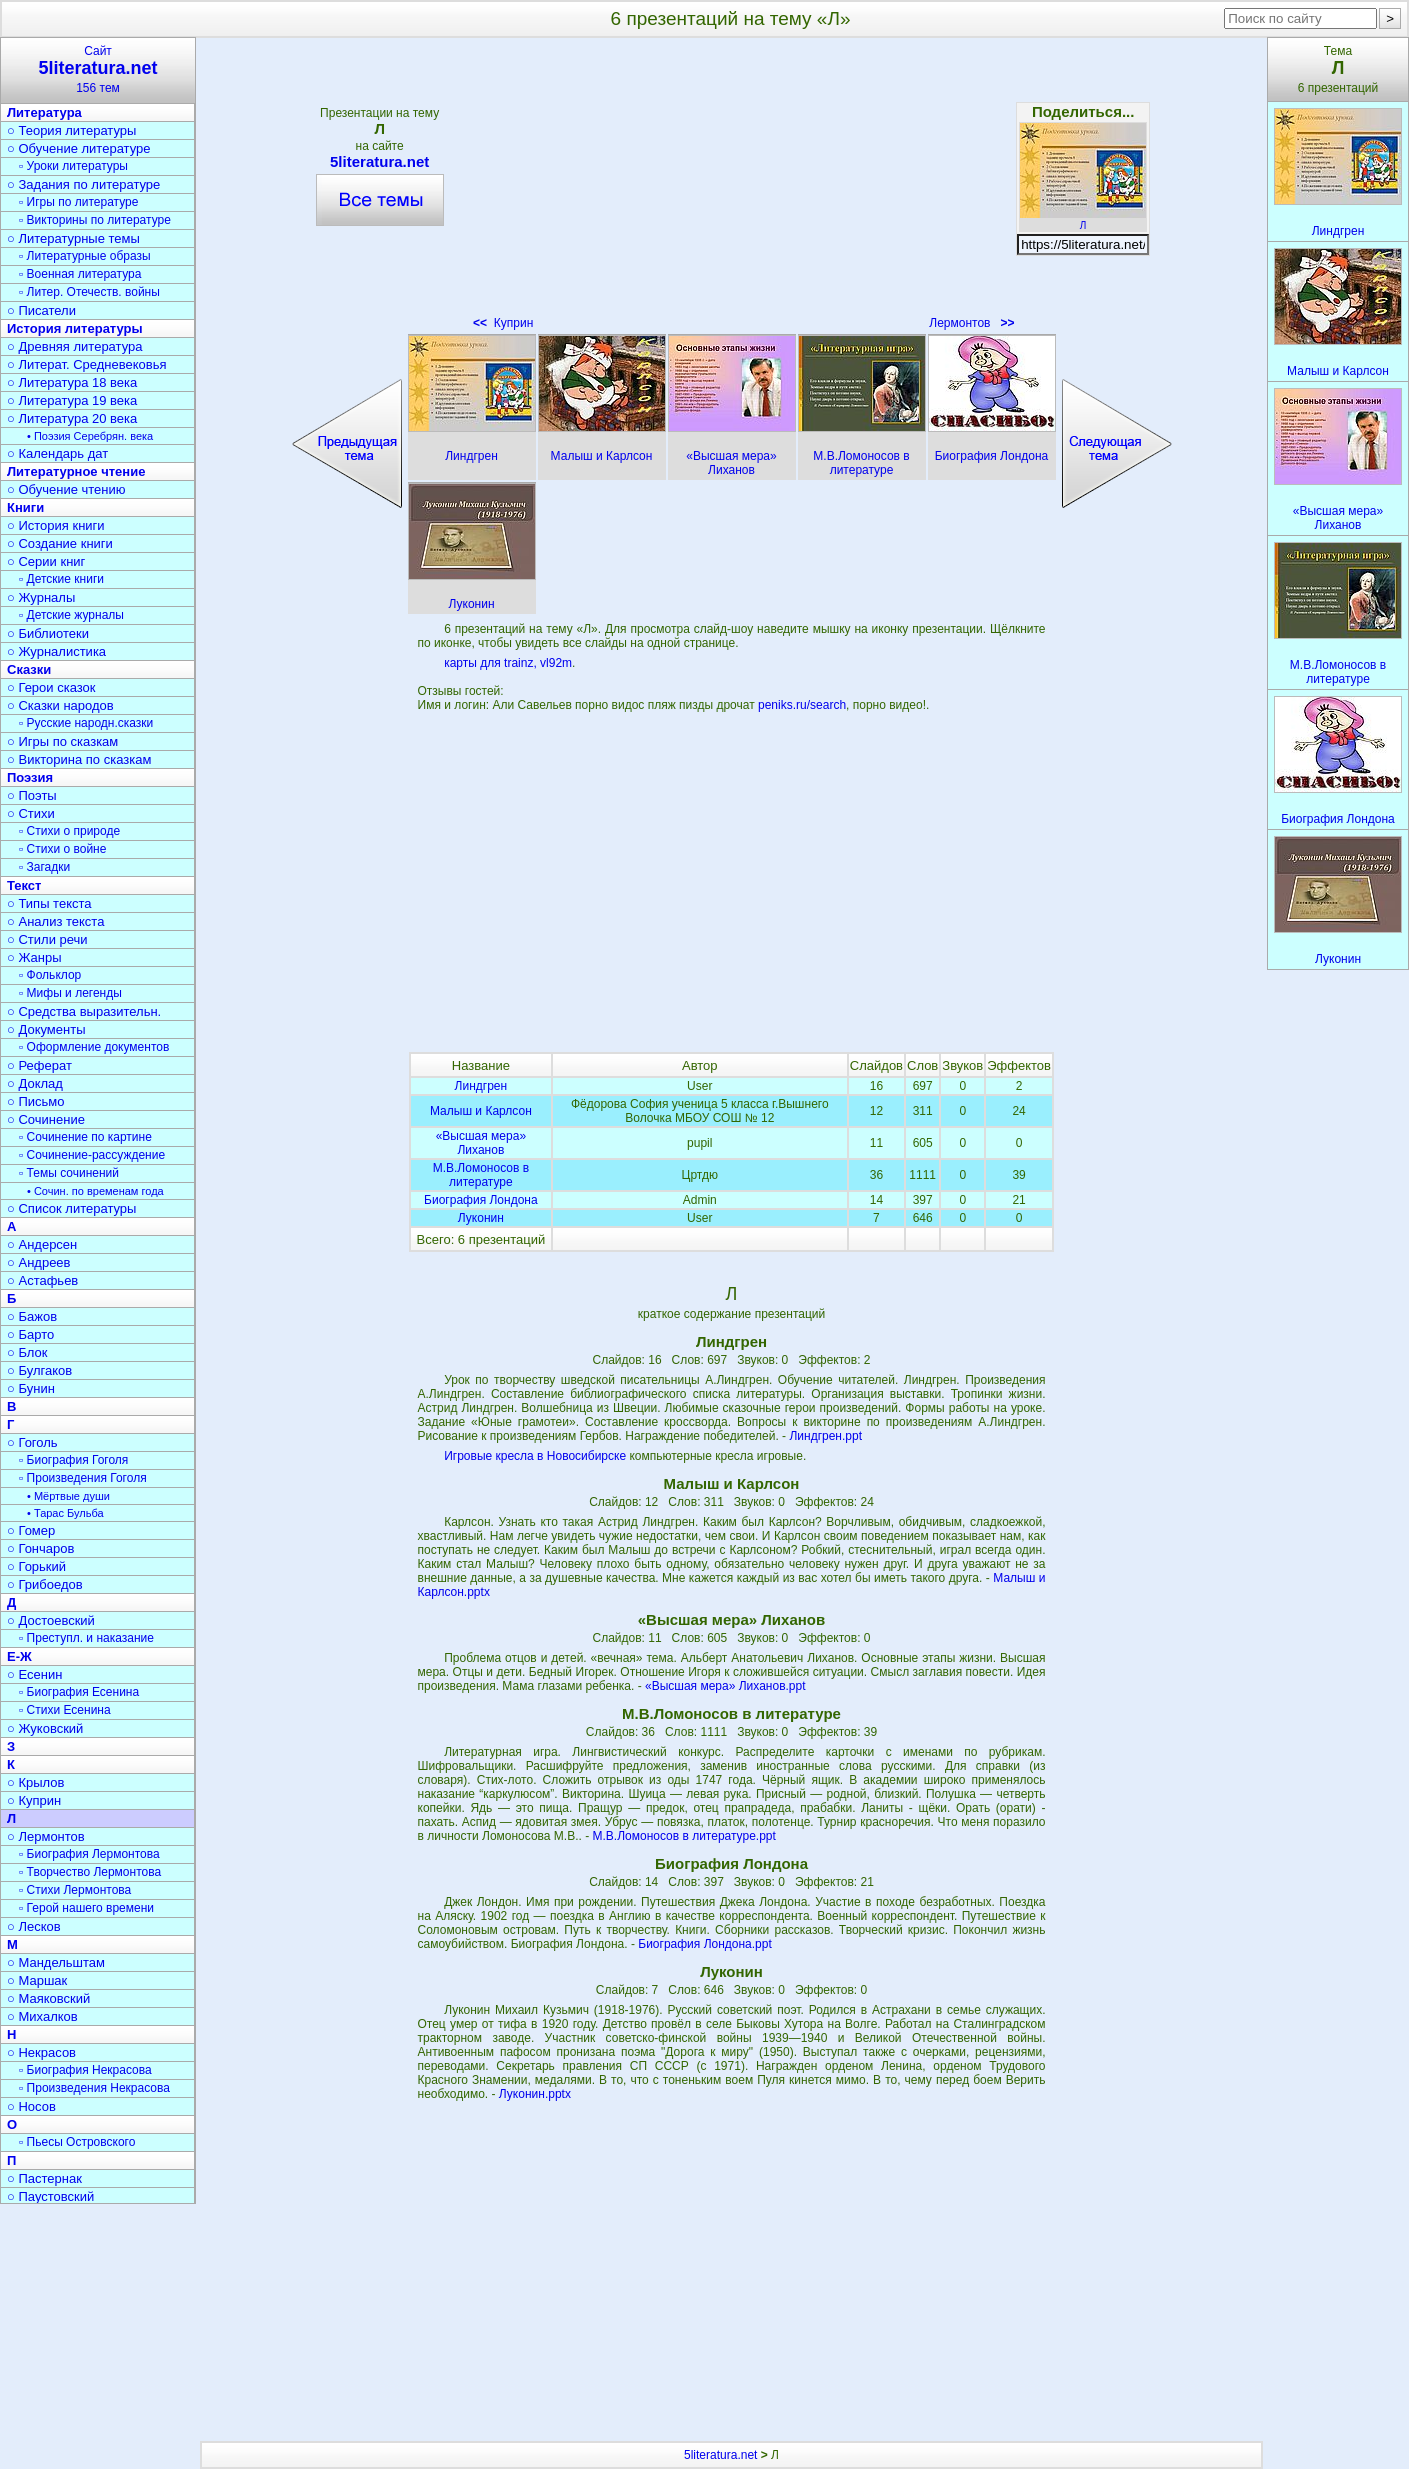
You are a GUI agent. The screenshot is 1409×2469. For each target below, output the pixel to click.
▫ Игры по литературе (78, 202)
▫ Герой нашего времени (86, 1908)
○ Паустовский (50, 2196)
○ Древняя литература (74, 346)
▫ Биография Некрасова (85, 2070)
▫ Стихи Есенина (65, 1710)
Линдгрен (481, 1086)
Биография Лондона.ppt (705, 1944)
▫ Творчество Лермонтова (90, 1872)
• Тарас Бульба (65, 1513)
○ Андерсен (42, 1244)
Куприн (503, 323)
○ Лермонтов (46, 1836)
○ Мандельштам (56, 1962)
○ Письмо (36, 1101)
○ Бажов (32, 1316)
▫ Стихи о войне (62, 849)
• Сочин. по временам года (95, 1191)
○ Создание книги (60, 543)
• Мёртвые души (68, 1496)
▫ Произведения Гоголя (83, 1478)
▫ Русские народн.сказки (86, 723)
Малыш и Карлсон (481, 1111)
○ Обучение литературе (79, 148)
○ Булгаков (39, 1370)
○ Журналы (41, 597)
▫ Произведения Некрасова (94, 2088)
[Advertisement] (731, 190)
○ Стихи (31, 813)
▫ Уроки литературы (73, 166)
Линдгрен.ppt (825, 1436)
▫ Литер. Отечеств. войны (89, 292)
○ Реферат (39, 1065)
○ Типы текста (49, 903)
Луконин (481, 1218)
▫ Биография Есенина (79, 1692)
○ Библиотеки (48, 633)
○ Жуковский (45, 1728)
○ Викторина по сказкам (79, 759)
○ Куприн (34, 1800)
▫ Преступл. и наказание (86, 1638)
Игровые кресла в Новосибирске (535, 1456)
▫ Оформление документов (94, 1047)
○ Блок (27, 1352)
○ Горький (36, 1566)
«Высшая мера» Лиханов (481, 1143)
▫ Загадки (44, 867)
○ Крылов (35, 1782)
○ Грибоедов (45, 1584)
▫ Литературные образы (85, 256)
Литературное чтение (76, 471)
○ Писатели (41, 310)
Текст (24, 885)
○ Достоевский (51, 1620)
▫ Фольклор (50, 975)
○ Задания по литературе (83, 184)
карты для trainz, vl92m (508, 663)
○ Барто (30, 1334)
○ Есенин (34, 1674)
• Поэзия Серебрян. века (90, 436)
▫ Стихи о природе (69, 831)
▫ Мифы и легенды (70, 993)
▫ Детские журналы (71, 615)
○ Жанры (34, 957)
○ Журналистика (56, 651)
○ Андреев (39, 1262)
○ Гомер (31, 1530)
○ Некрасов (41, 2052)
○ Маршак (37, 1980)
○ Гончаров (40, 1548)
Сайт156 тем (98, 69)
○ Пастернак (44, 2178)
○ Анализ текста (55, 921)
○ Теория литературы (71, 130)
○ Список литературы (71, 1208)
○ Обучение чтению (66, 489)
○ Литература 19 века (72, 400)
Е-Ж (19, 1656)
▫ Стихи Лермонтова (75, 1890)
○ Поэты (32, 795)
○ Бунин (31, 1388)
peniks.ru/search (802, 705)
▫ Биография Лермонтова (89, 1854)
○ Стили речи (47, 939)
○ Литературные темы (73, 238)
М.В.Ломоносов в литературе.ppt (684, 1836)
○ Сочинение (46, 1119)
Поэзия (30, 777)
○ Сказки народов (60, 705)
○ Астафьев (42, 1280)
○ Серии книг (46, 561)
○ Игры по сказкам (62, 741)
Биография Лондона (481, 1200)
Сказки (29, 669)
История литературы (75, 328)
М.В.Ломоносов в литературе (481, 1175)
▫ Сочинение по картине (85, 1137)
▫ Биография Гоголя (73, 1460)
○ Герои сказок (51, 687)
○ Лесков (34, 1926)
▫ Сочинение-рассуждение (92, 1155)
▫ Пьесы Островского (77, 2142)
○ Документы (46, 1029)
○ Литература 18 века (72, 382)
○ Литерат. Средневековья (87, 364)
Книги (25, 507)
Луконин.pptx (535, 2094)
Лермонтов (971, 323)
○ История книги (56, 525)
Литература (44, 112)
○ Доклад (35, 1083)
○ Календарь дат (57, 453)
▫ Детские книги (61, 579)
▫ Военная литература (80, 274)
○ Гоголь (32, 1442)
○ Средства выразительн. (84, 1011)
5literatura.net (380, 161)
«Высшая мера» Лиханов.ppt (725, 1686)
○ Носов (31, 2106)
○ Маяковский (48, 1998)
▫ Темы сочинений (69, 1173)
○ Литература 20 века (72, 418)
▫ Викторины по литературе (95, 220)
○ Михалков (42, 2016)
